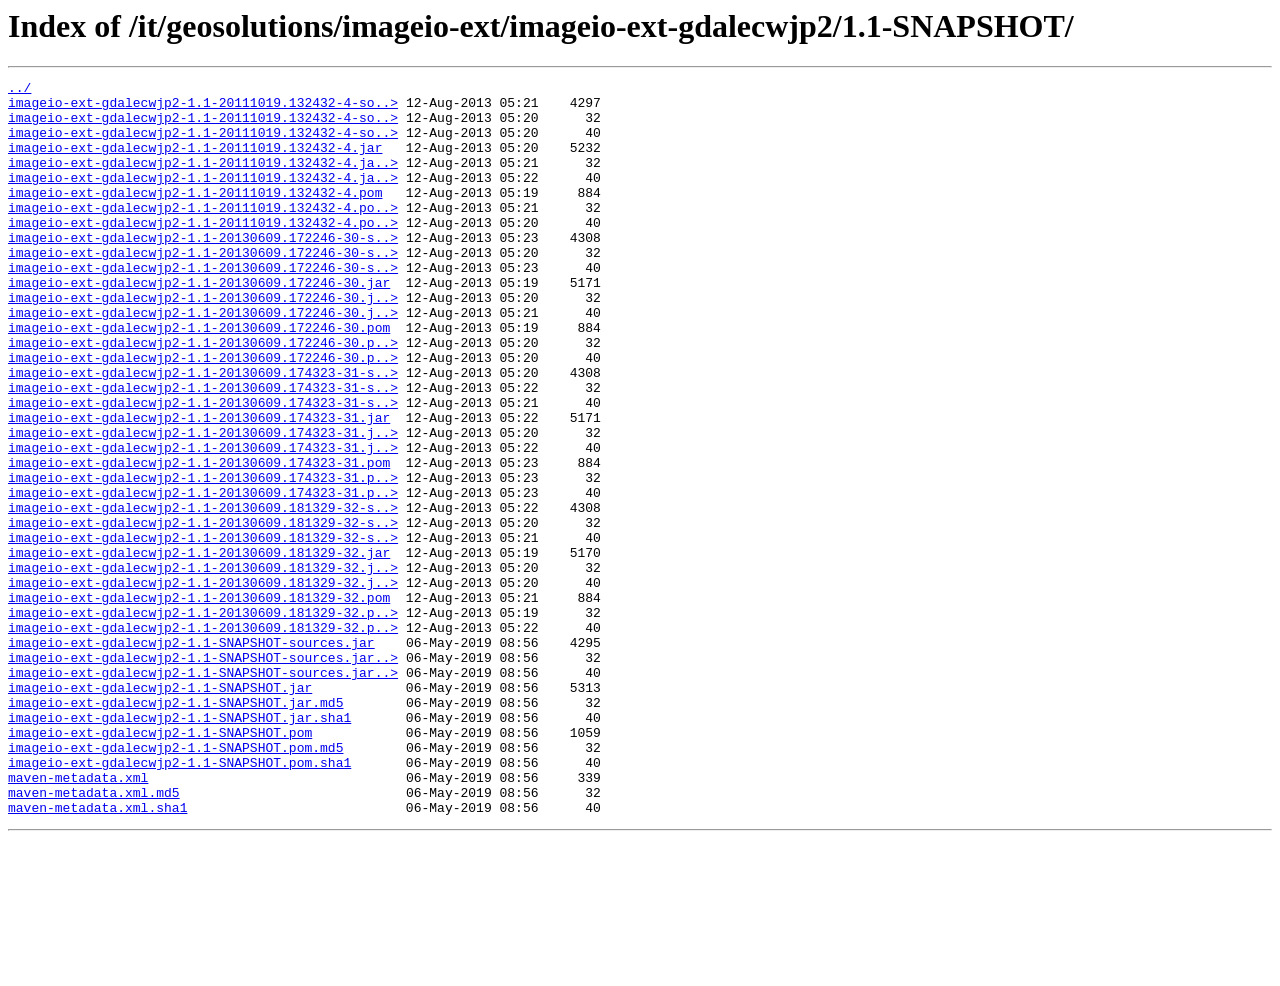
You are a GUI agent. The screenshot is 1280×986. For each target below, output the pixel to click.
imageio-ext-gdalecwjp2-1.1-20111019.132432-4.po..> (203, 234)
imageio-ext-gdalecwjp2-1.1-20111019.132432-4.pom (195, 216)
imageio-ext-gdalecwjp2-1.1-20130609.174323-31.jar (199, 486)
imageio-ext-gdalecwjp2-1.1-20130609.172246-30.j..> (203, 342)
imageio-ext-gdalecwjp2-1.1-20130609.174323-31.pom (199, 540)
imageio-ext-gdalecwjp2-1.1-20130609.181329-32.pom (199, 702)
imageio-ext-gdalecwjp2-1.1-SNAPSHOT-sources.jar (191, 756)
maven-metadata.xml (78, 918)
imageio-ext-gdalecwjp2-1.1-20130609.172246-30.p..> (203, 396)
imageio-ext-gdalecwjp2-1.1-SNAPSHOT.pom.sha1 (179, 900)
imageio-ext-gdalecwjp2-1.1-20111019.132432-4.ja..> (203, 180)
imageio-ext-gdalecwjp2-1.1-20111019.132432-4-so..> (203, 108)
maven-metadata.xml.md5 (94, 936)
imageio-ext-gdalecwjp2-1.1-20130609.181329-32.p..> (203, 720)
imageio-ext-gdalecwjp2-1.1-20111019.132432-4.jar (195, 162)
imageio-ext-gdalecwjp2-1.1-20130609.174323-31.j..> (203, 504)
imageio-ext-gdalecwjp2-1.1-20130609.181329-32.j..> (203, 666)
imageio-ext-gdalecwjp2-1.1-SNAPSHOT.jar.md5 (175, 828)
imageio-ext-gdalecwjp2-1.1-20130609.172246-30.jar (199, 324)
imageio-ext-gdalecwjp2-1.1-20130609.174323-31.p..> (203, 558)
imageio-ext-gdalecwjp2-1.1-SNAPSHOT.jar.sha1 (179, 846)
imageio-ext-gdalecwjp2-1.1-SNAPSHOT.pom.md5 (175, 882)
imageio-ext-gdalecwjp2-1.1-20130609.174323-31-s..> (203, 432)
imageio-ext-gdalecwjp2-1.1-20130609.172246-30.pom (199, 378)
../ (19, 90)
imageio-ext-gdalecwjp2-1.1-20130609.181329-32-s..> (203, 594)
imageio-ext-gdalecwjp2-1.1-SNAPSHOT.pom (160, 864)
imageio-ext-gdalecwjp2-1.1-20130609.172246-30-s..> (203, 270)
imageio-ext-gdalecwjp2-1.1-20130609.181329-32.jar (199, 648)
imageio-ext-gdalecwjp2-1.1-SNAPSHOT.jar (160, 810)
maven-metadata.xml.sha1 (97, 954)
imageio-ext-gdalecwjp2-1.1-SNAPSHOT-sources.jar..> (203, 774)
